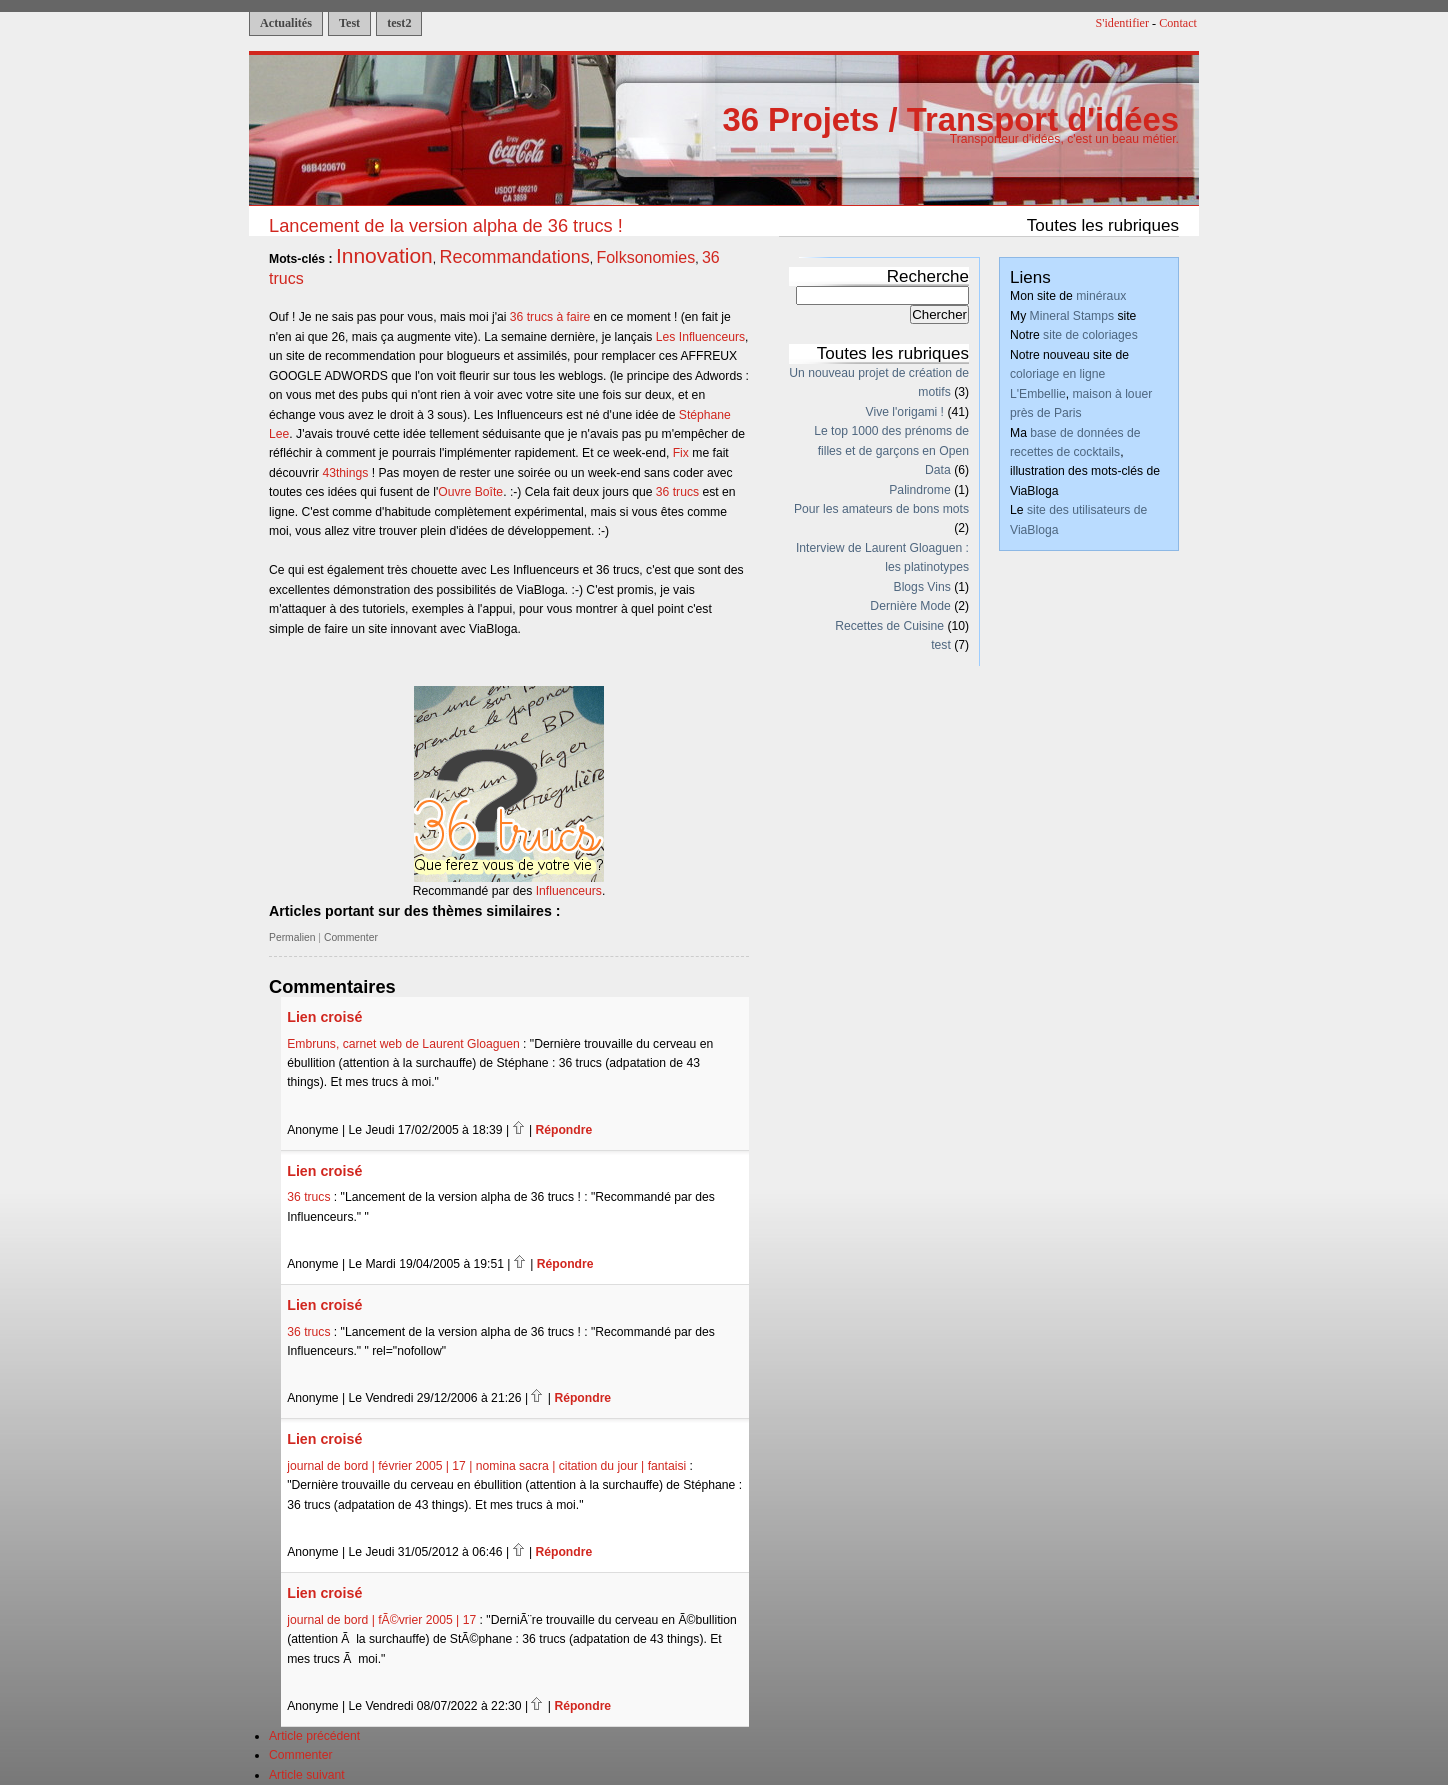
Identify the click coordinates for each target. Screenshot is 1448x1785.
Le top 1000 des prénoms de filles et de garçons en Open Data (891, 450)
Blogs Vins (922, 587)
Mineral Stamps (1072, 316)
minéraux (1101, 296)
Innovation (384, 255)
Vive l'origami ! (905, 412)
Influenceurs (569, 891)
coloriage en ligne (1057, 374)
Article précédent (314, 1736)
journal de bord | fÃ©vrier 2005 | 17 (381, 1620)
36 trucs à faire (550, 317)
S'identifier (1123, 23)
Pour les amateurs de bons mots (881, 509)
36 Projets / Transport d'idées (950, 119)
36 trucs (677, 492)
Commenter (351, 937)
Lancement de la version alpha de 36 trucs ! (446, 225)
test (941, 645)
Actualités (286, 23)
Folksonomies (645, 257)
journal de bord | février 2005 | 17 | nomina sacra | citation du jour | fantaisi (486, 1466)
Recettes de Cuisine (889, 626)
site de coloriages (1090, 335)
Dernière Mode (910, 606)
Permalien (292, 937)
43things (345, 473)
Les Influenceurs (700, 337)
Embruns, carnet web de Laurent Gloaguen (403, 1044)
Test (349, 23)
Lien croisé (324, 1017)
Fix (681, 453)
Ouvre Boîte (470, 492)
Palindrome (920, 490)
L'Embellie (1038, 394)
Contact (1178, 23)
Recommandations (515, 257)
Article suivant (307, 1775)
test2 (399, 23)
